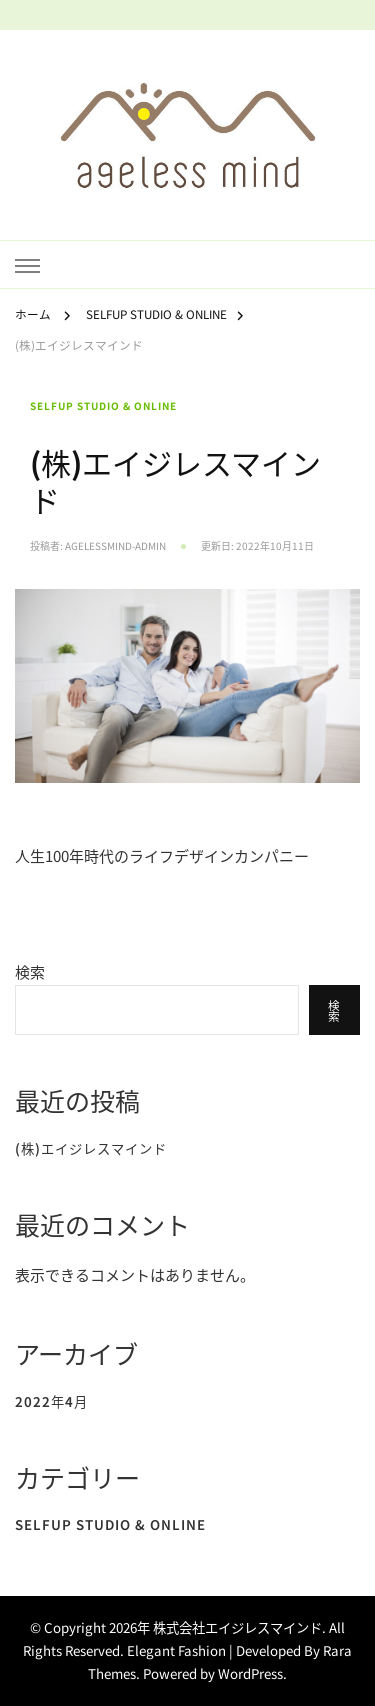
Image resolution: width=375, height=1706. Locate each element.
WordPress (250, 1673)
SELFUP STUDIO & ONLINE (103, 406)
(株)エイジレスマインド (91, 1148)
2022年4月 (51, 1401)
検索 (30, 971)
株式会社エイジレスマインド (237, 1627)
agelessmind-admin (115, 546)
